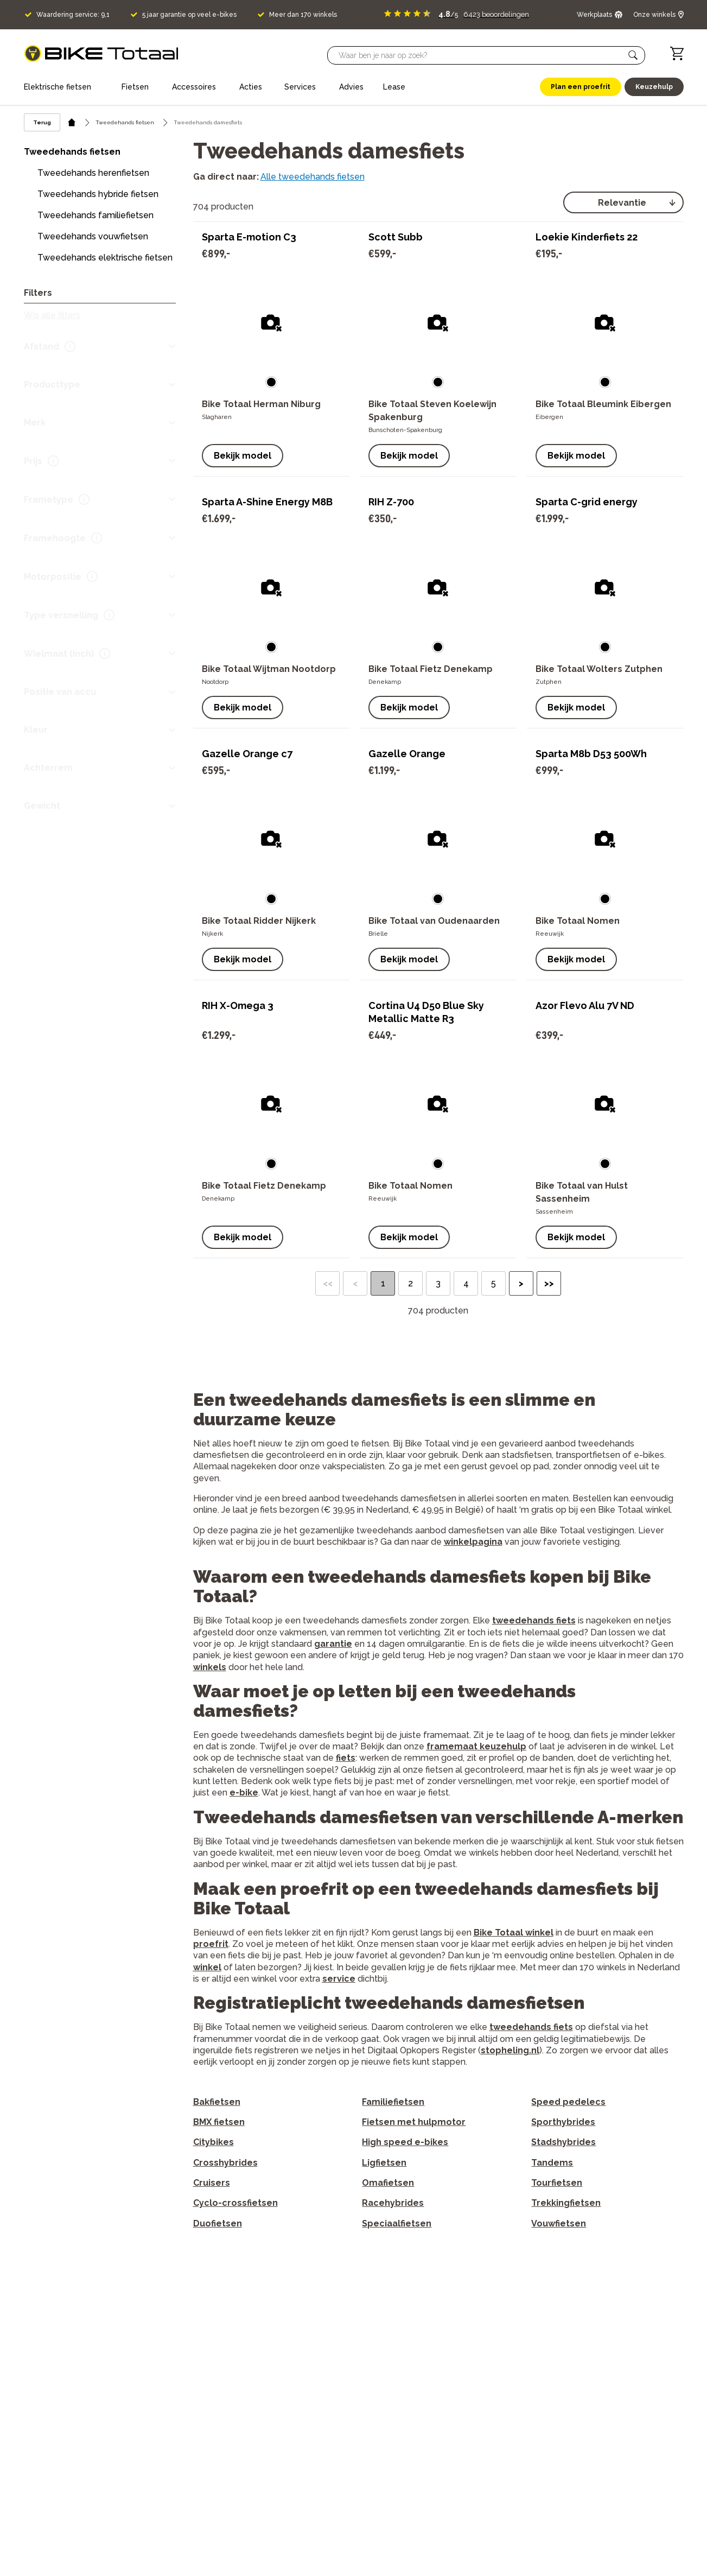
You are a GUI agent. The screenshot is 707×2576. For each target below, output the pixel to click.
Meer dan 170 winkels (303, 14)
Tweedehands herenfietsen (93, 173)
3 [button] (438, 1283)
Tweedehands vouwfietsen (92, 236)
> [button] (521, 1283)
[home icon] (72, 122)
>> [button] (549, 1283)
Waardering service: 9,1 (73, 14)
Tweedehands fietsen (124, 122)
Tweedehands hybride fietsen (97, 194)
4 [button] (466, 1283)
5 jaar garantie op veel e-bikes (189, 14)
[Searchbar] (481, 55)
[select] (623, 202)
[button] (633, 55)
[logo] (101, 53)
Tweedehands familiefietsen (95, 215)
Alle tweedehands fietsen (312, 177)
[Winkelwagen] (677, 53)
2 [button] (410, 1283)
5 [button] (493, 1283)
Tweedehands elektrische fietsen (105, 257)
